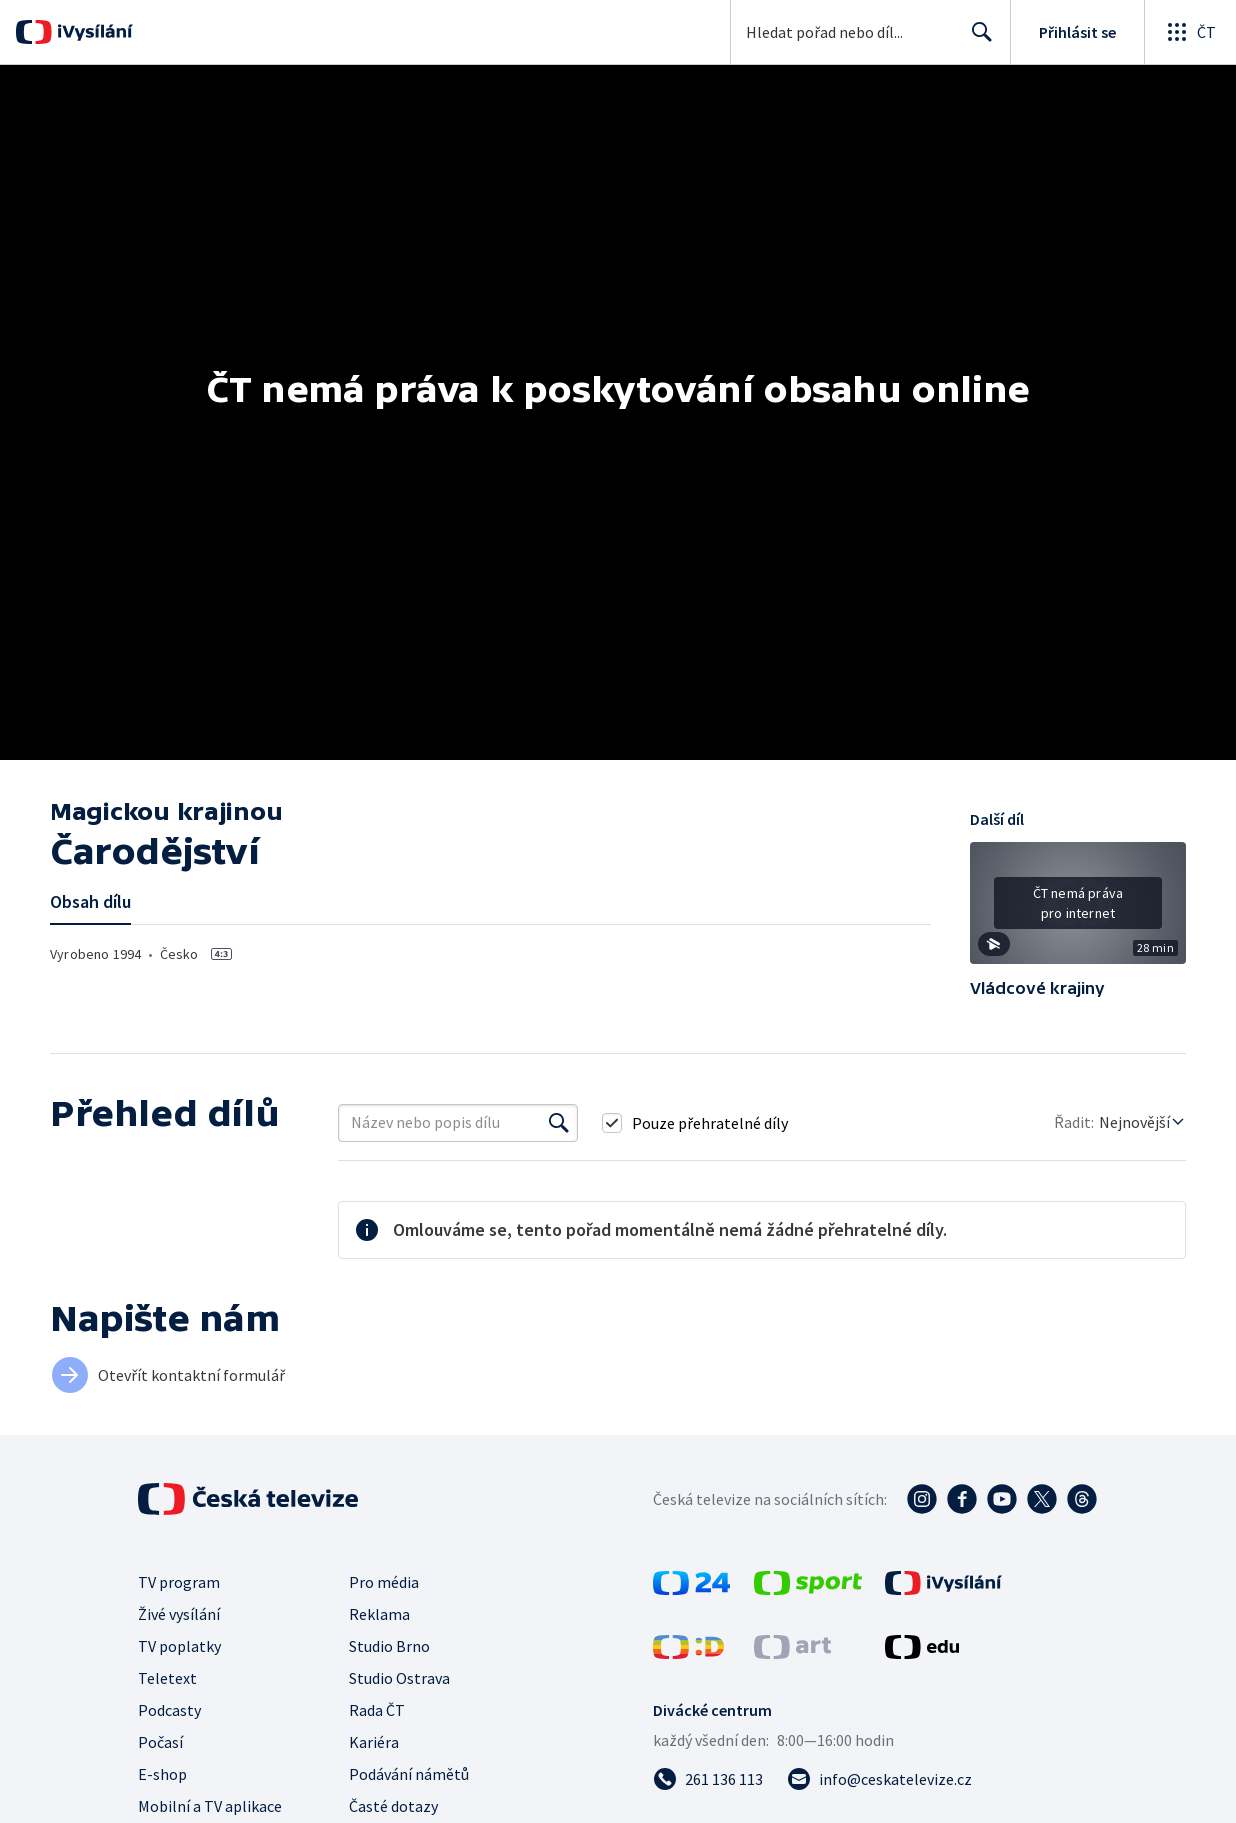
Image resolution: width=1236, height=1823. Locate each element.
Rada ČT (377, 1710)
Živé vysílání (179, 1614)
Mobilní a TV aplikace (210, 1806)
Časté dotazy (393, 1806)
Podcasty (169, 1710)
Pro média (384, 1582)
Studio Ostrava (399, 1678)
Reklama (379, 1614)
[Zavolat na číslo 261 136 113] (708, 1779)
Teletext (167, 1678)
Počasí (160, 1742)
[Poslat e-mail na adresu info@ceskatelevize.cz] (879, 1779)
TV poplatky (179, 1646)
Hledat (976, 40)
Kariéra (374, 1742)
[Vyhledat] (559, 1123)
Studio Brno (389, 1646)
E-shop (162, 1774)
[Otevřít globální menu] (1190, 32)
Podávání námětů (409, 1774)
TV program (179, 1582)
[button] (1078, 910)
